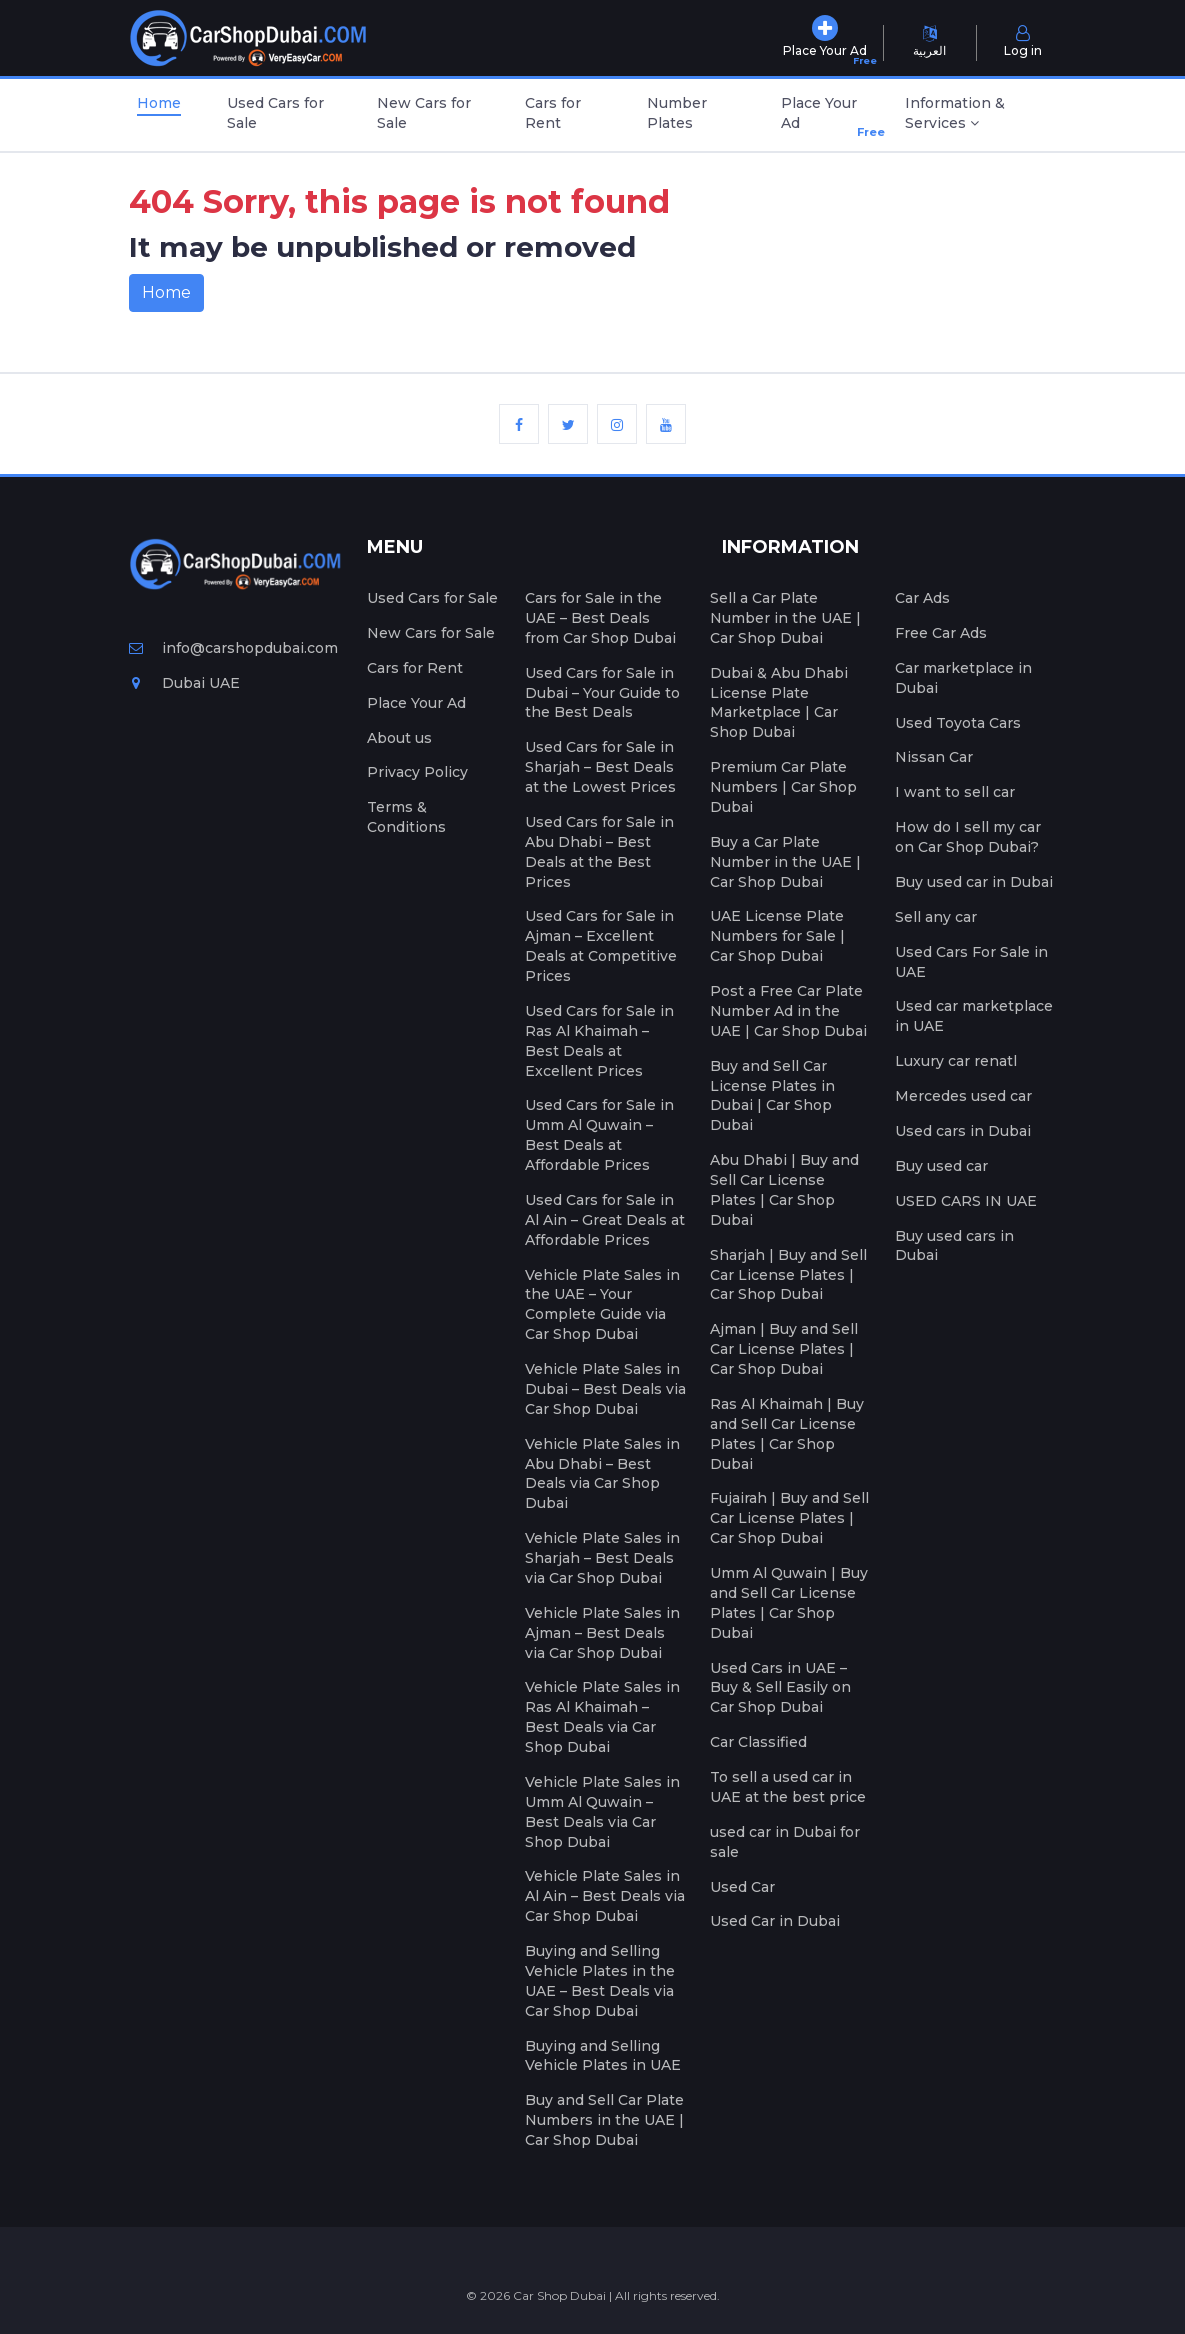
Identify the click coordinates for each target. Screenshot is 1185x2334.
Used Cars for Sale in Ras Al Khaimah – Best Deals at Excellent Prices (599, 1041)
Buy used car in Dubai (974, 882)
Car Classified (758, 1742)
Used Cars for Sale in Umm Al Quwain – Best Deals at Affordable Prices (599, 1135)
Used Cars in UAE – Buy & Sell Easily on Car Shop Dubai (780, 1688)
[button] (976, 115)
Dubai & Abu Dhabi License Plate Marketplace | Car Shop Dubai (779, 703)
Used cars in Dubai (963, 1131)
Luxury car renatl (956, 1061)
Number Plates (677, 113)
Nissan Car (934, 757)
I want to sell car (955, 792)
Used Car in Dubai (775, 1921)
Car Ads (922, 598)
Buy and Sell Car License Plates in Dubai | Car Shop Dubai (772, 1096)
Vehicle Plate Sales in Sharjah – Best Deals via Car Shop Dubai (602, 1558)
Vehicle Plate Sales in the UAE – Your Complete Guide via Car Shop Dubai (602, 1305)
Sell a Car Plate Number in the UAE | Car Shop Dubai (785, 618)
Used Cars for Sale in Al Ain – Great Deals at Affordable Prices (605, 1220)
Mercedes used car (963, 1096)
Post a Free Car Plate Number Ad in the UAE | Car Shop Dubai (788, 1011)
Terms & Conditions (406, 817)
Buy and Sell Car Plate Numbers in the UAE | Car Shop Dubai (604, 2120)
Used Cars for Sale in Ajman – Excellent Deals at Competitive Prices (601, 946)
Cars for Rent (553, 113)
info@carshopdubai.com (233, 648)
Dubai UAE (184, 683)
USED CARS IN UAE (966, 1201)
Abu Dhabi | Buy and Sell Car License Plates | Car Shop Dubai (784, 1190)
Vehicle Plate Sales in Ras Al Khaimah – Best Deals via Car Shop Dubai (602, 1717)
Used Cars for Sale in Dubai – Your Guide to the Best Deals (602, 693)
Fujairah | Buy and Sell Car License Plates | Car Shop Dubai (789, 1518)
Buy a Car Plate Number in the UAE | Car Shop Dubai (785, 862)
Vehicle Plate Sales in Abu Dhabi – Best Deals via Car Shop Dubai (602, 1474)
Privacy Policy (417, 772)
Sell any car (936, 917)
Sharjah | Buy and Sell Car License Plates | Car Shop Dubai (788, 1275)
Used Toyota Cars (958, 723)
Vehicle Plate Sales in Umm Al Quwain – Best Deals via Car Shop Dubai (602, 1812)
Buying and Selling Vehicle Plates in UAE (603, 2056)
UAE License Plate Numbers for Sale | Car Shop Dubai (777, 936)
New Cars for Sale (424, 113)
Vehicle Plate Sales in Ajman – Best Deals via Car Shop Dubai (602, 1633)
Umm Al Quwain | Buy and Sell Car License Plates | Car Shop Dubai (789, 1603)
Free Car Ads (941, 633)
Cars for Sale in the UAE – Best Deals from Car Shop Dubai (600, 618)
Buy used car (941, 1166)
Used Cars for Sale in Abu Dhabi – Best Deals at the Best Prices (599, 852)
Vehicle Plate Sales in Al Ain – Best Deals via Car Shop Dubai (605, 1896)
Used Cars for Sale (275, 113)
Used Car (742, 1887)
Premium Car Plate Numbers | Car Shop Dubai (783, 787)
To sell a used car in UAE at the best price (788, 1787)
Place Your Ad (824, 117)
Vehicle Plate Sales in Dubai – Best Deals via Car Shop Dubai (605, 1389)
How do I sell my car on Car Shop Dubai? (968, 837)
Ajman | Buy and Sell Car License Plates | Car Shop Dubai (784, 1349)
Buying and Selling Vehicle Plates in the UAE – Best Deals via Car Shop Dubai (600, 1981)
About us (399, 738)
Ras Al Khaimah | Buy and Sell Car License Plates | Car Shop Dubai (787, 1434)
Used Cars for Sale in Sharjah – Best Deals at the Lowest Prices (600, 767)
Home (159, 103)
